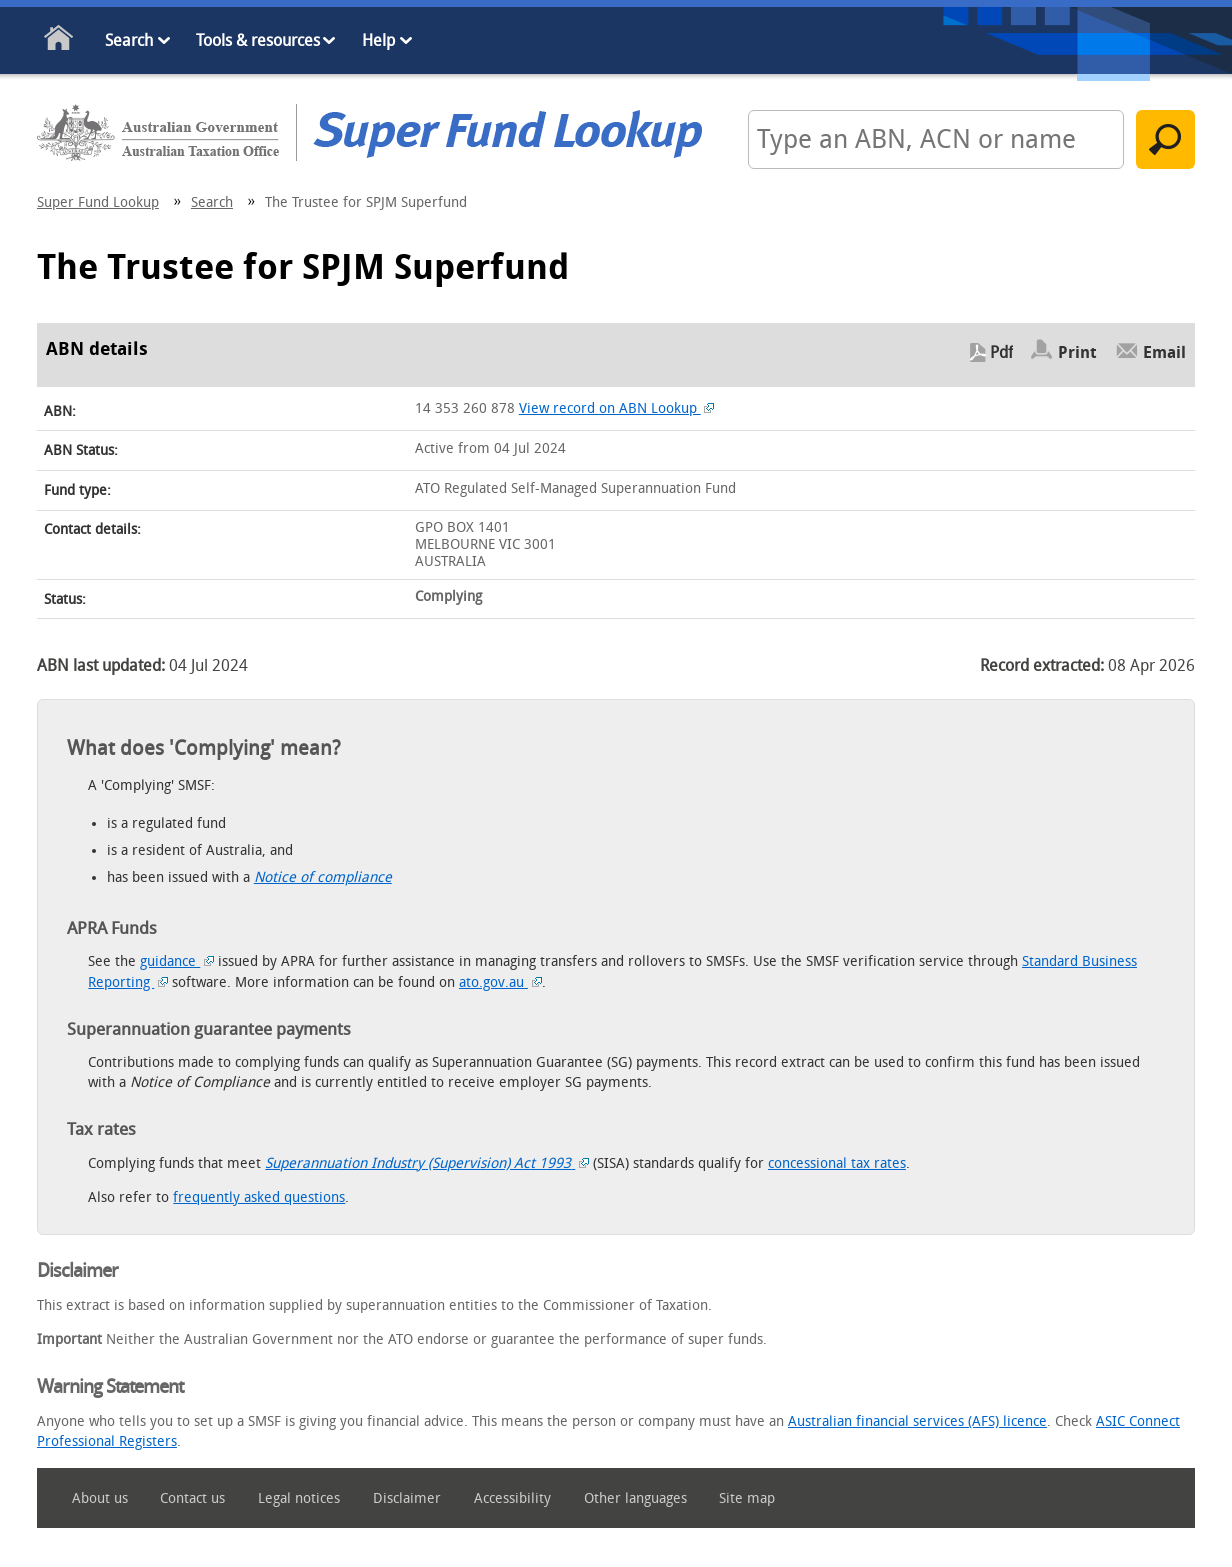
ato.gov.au (500, 982)
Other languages (635, 1498)
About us (100, 1498)
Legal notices (299, 1498)
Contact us (192, 1498)
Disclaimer (407, 1498)
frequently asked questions (259, 1197)
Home (59, 41)
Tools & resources (258, 40)
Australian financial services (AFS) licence (917, 1421)
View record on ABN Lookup (617, 408)
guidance (177, 961)
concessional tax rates (837, 1163)
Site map (747, 1498)
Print (1077, 352)
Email (1164, 352)
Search (129, 40)
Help (378, 40)
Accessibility (512, 1498)
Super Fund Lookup (98, 202)
